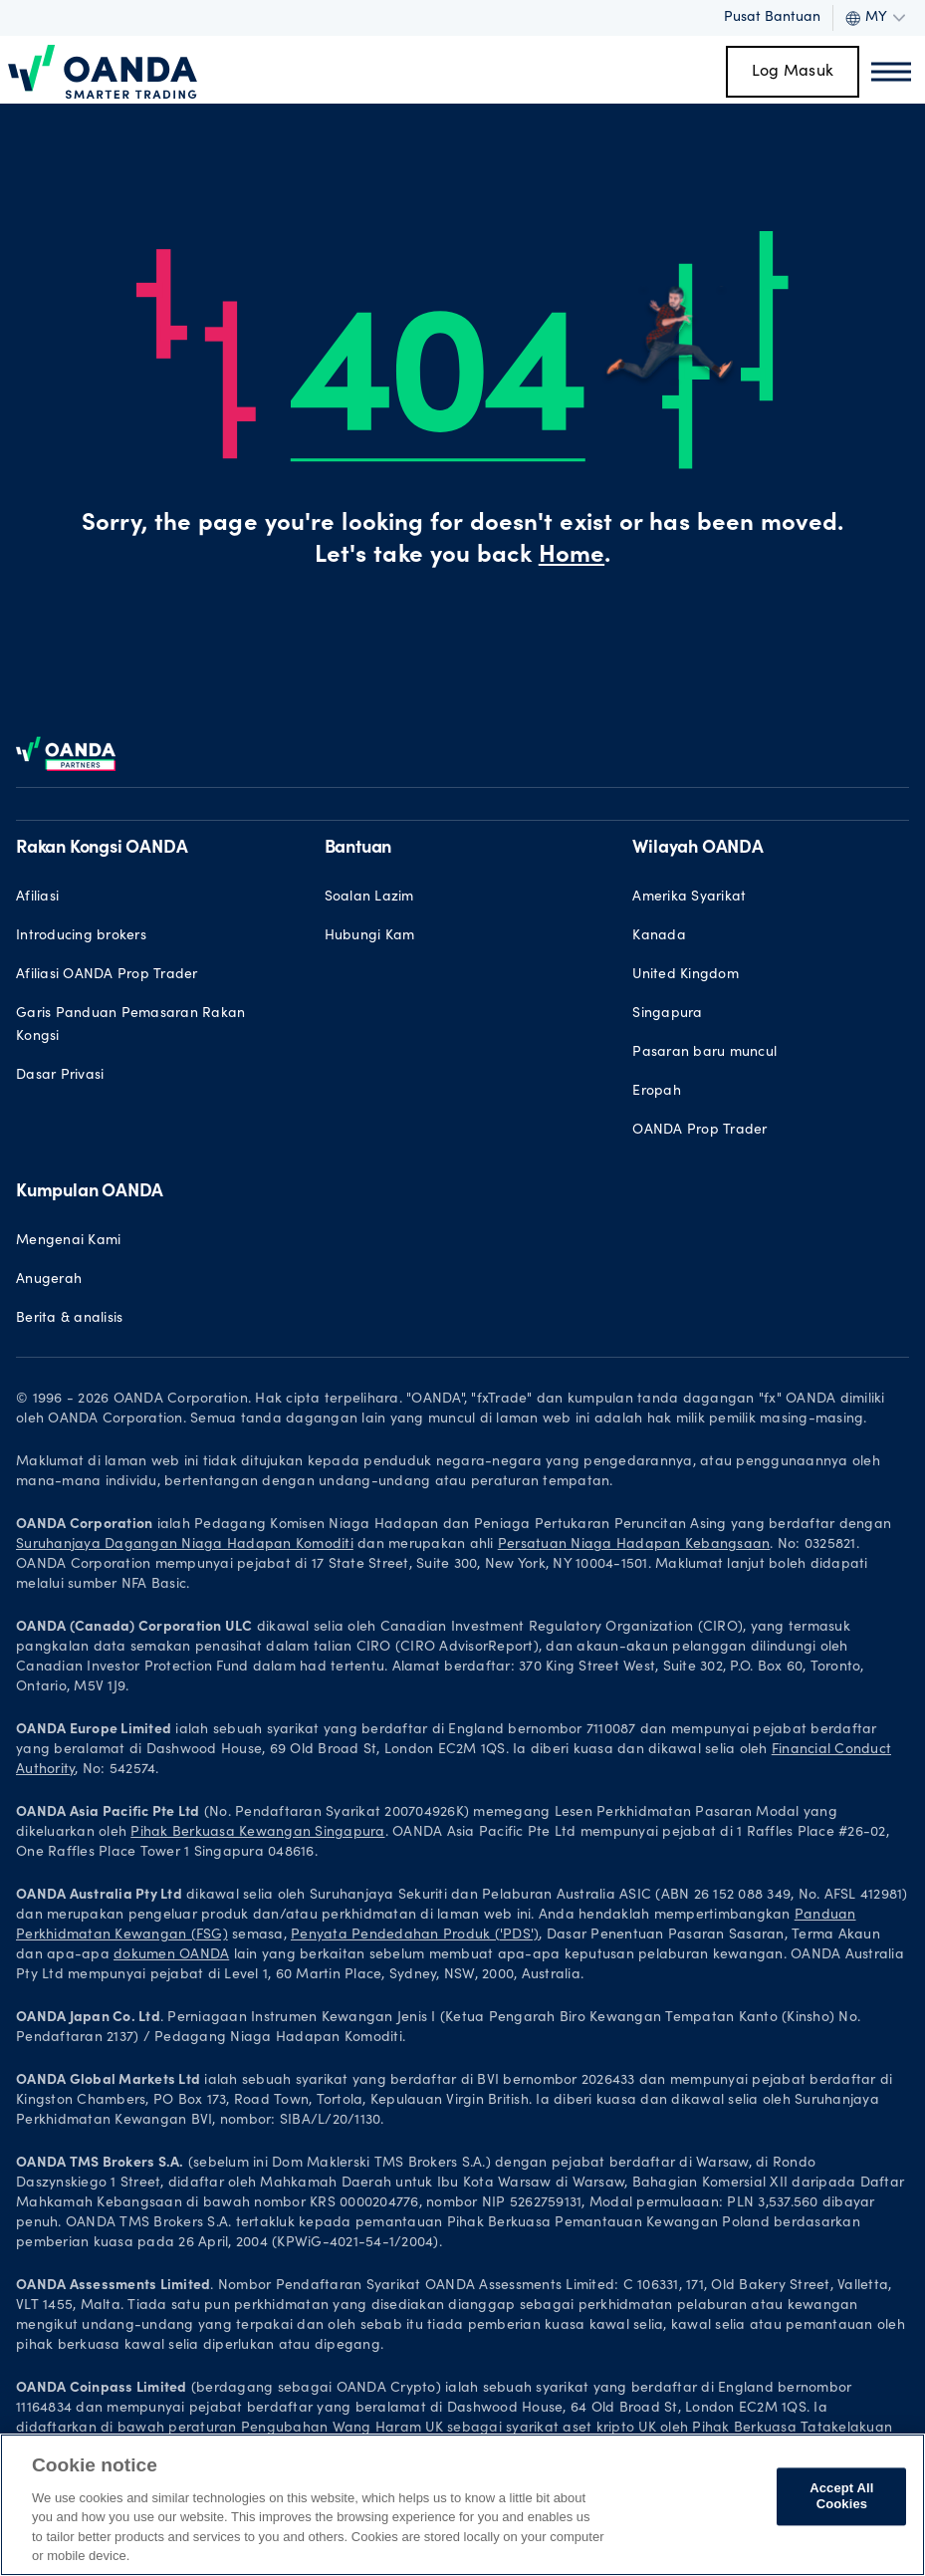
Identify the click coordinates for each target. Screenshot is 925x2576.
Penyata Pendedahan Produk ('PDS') (415, 1935)
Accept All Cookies (841, 2496)
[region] (462, 2505)
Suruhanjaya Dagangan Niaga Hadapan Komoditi (184, 1545)
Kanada (659, 936)
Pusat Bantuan (772, 18)
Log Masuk (792, 72)
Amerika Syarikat (689, 897)
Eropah (656, 1092)
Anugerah (49, 1280)
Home (571, 557)
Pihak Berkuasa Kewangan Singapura (257, 1833)
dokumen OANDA (171, 1955)
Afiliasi (37, 897)
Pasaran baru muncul (704, 1053)
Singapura (667, 1014)
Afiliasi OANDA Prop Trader (107, 975)
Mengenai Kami (68, 1241)
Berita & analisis (69, 1319)
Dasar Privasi (60, 1076)
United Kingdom (685, 975)
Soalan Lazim (369, 897)
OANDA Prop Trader (699, 1131)
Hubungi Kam (370, 936)
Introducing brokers (81, 936)
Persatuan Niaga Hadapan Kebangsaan (634, 1545)
